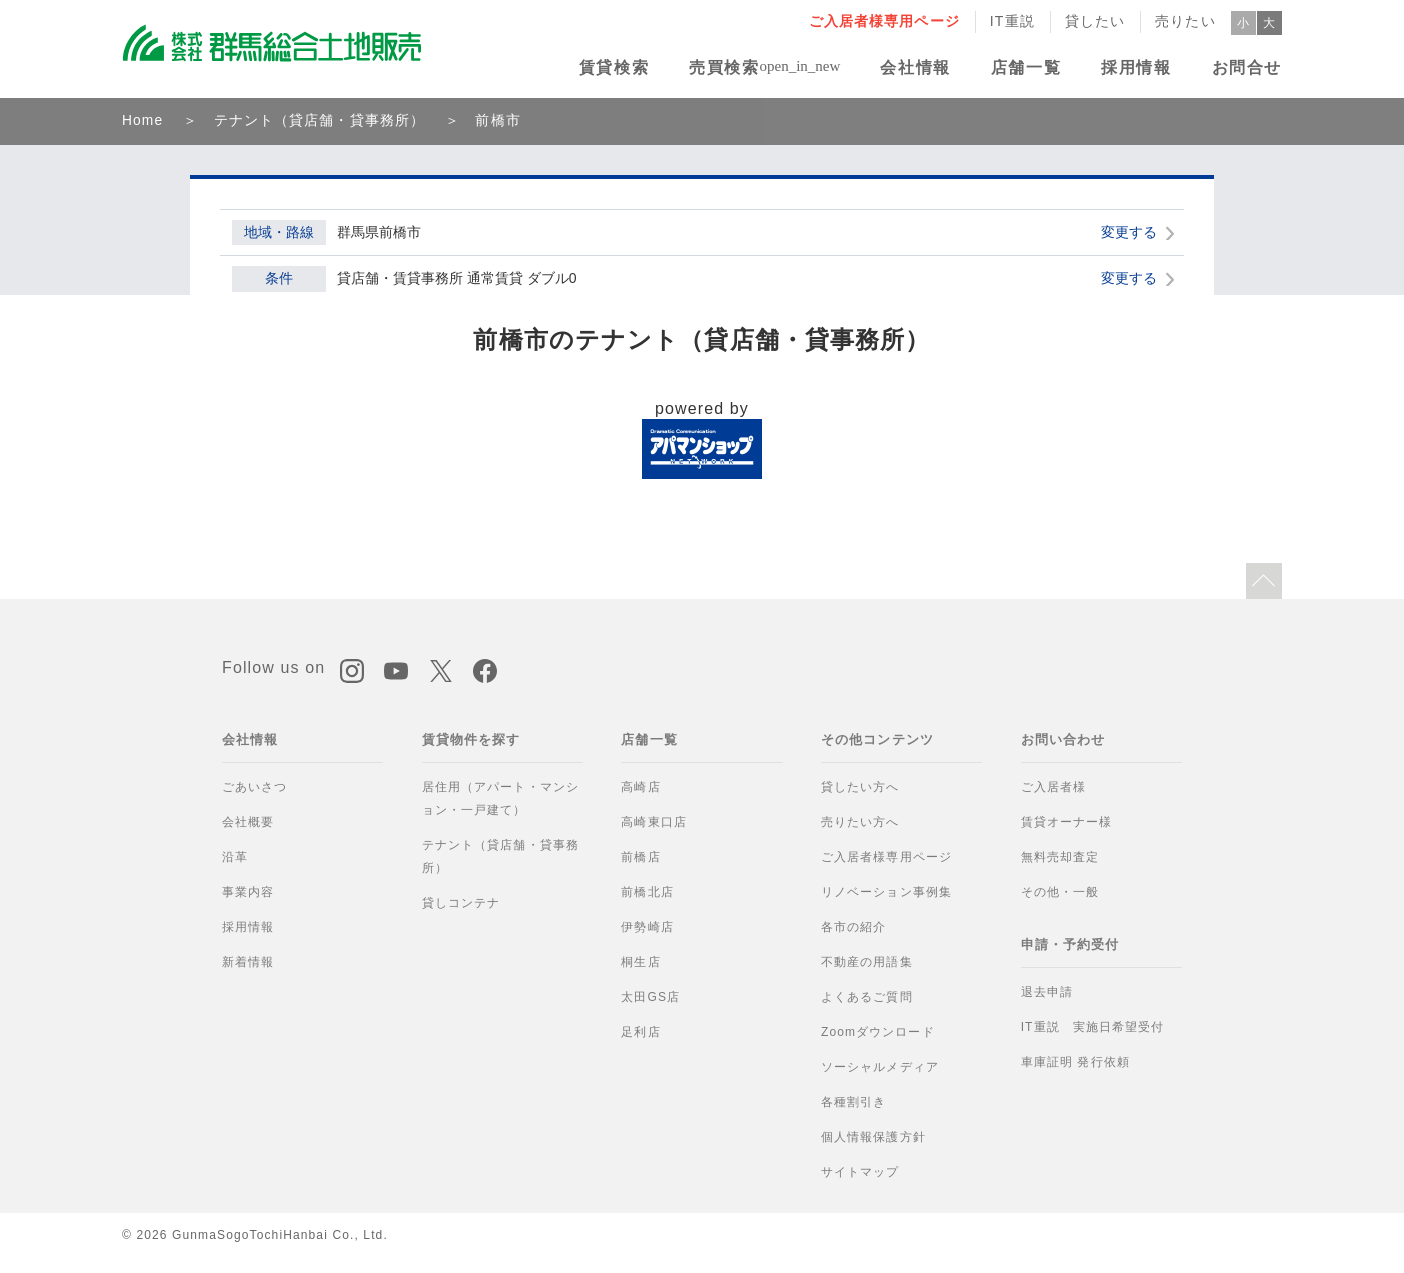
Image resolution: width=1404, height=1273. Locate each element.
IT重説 (1012, 21)
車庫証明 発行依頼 (1075, 1062)
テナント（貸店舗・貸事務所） (320, 120)
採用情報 (1136, 67)
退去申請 (1047, 992)
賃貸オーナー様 (1067, 822)
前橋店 (640, 857)
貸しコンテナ (461, 903)
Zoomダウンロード (878, 1032)
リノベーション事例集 (886, 892)
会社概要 (248, 822)
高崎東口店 (654, 822)
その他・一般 (1060, 892)
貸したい (1095, 21)
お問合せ (1247, 67)
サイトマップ (860, 1172)
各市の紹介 (854, 927)
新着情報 (248, 962)
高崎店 (640, 787)
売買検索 (724, 67)
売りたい (1185, 21)
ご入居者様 (1054, 787)
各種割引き (854, 1102)
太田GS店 (650, 997)
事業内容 (248, 892)
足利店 (640, 1032)
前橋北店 (647, 892)
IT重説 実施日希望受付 (1093, 1027)
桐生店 (640, 962)
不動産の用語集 (867, 962)
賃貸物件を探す (471, 739)
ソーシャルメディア (880, 1067)
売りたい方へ (860, 822)
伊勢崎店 (647, 927)
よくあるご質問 (867, 997)
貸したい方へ (860, 787)
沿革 (235, 857)
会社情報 (915, 67)
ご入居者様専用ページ (884, 21)
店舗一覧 (1026, 67)
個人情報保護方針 (873, 1137)
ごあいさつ (255, 787)
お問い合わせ (1063, 739)
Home (143, 120)
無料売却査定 (1060, 857)
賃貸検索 (614, 67)
